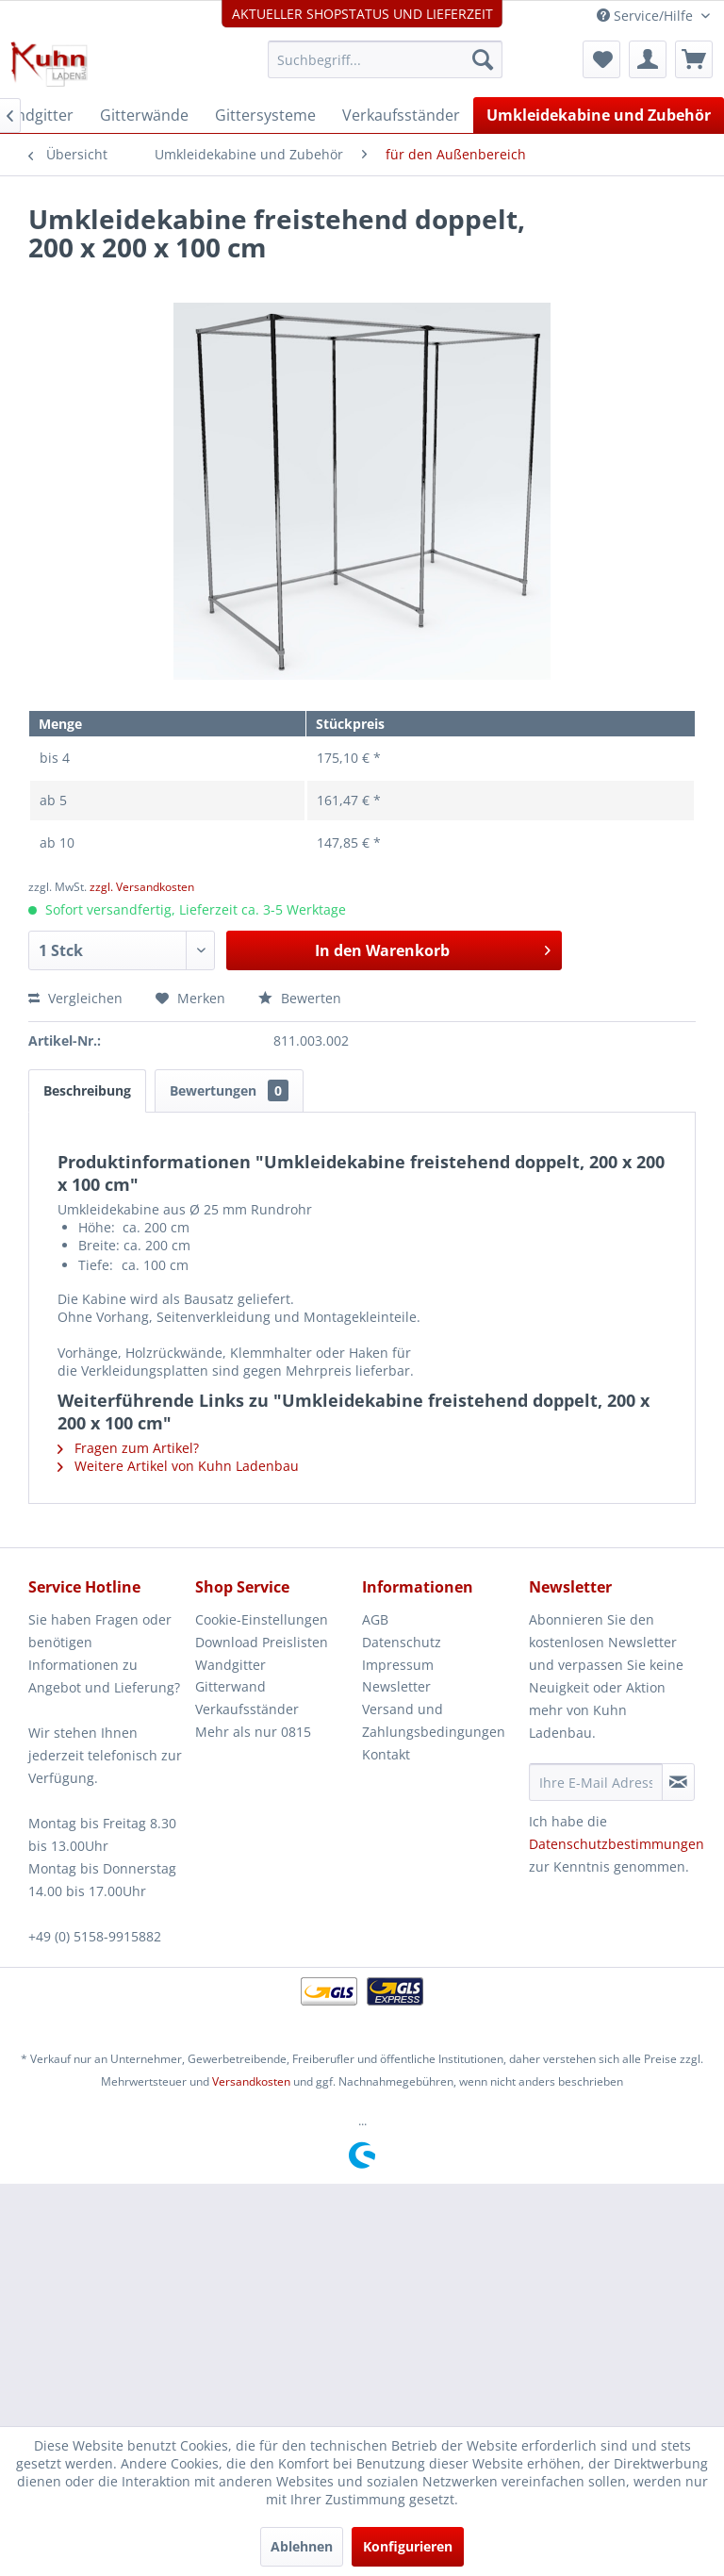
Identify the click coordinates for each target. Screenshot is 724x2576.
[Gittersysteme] (265, 115)
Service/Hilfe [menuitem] (647, 16)
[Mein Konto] (647, 59)
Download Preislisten (261, 1642)
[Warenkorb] (694, 59)
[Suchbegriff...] (385, 59)
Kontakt (386, 1754)
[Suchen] (482, 59)
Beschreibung (87, 1090)
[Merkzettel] (601, 59)
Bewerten (299, 998)
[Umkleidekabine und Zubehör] (598, 115)
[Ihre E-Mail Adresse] (596, 1782)
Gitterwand (230, 1686)
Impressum (398, 1665)
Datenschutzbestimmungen (616, 1844)
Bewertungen (229, 1090)
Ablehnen (302, 2546)
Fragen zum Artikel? (128, 1448)
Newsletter (396, 1686)
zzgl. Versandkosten (142, 887)
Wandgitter (230, 1665)
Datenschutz (401, 1642)
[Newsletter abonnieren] (678, 1782)
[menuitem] (385, 59)
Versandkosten (251, 2081)
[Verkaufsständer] (401, 115)
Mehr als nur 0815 (253, 1732)
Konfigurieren (407, 2546)
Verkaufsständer (247, 1709)
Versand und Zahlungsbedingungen (433, 1720)
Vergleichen (75, 998)
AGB (375, 1619)
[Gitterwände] (144, 115)
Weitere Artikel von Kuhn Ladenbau (178, 1466)
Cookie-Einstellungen (261, 1619)
